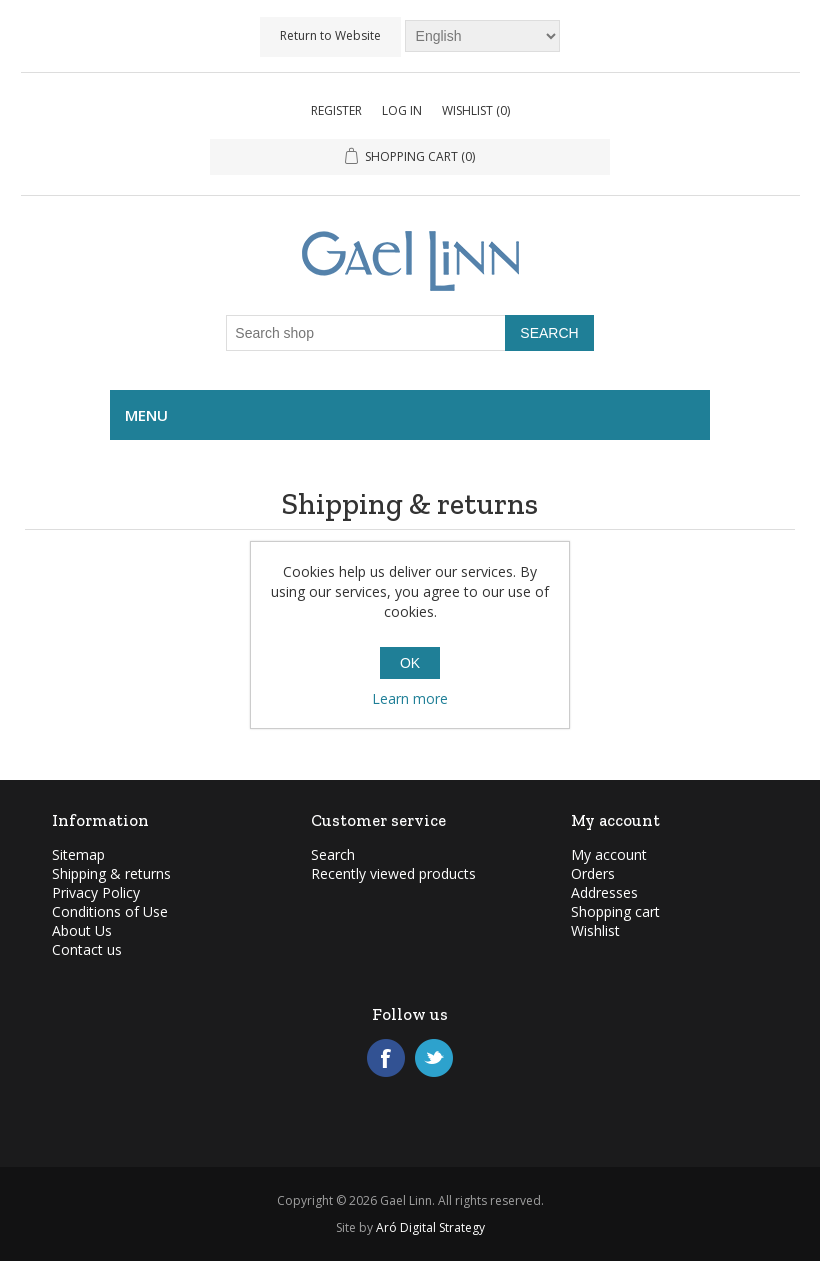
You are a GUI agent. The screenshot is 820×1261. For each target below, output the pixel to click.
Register (336, 110)
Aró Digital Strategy (430, 1227)
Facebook (386, 1058)
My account (609, 854)
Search (333, 854)
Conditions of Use (110, 911)
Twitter (434, 1058)
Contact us (87, 949)
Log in (402, 110)
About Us (82, 930)
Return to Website (330, 35)
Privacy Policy (96, 892)
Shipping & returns (111, 873)
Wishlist (595, 930)
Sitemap (78, 854)
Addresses (604, 892)
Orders (593, 873)
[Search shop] (366, 333)
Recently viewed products (393, 873)
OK (410, 663)
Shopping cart (615, 911)
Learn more (410, 698)
